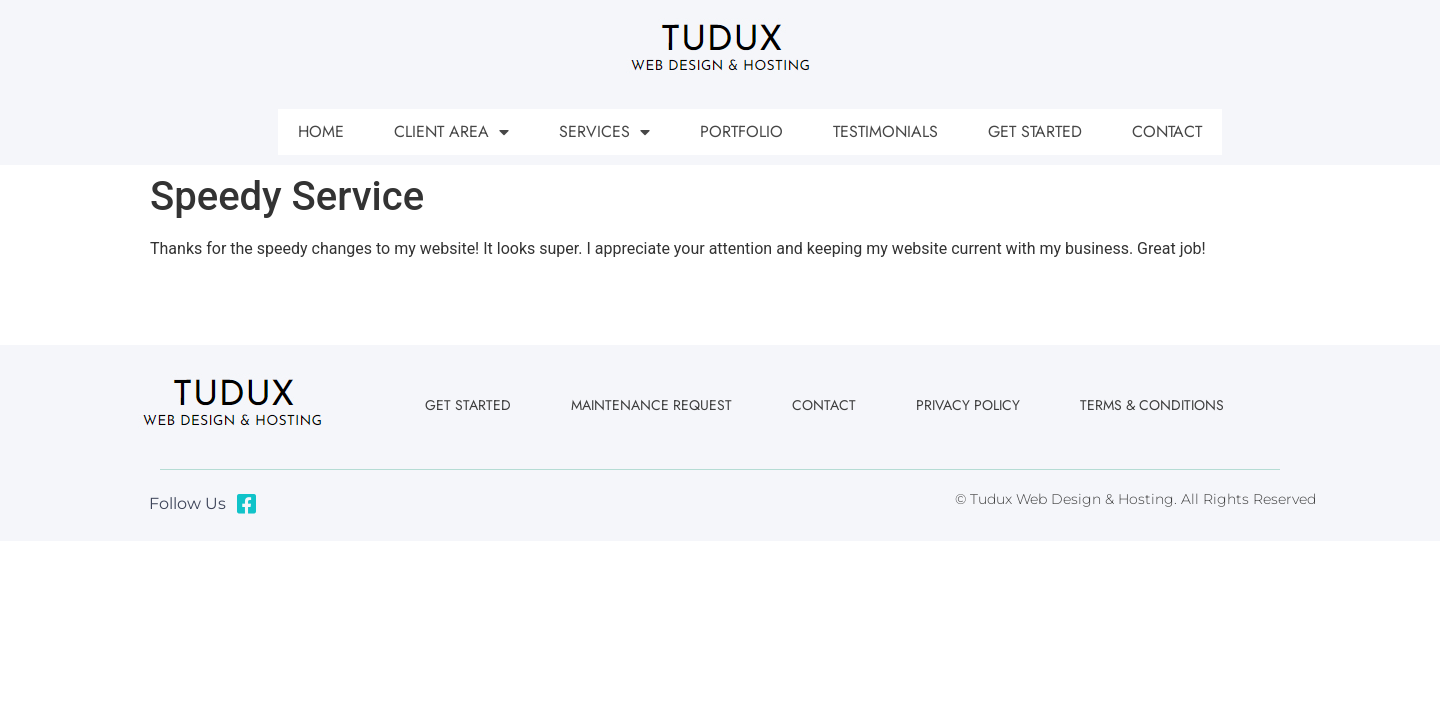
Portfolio (741, 131)
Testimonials (885, 131)
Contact (1167, 131)
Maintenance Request (651, 405)
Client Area (451, 132)
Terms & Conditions (1152, 405)
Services (604, 132)
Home (321, 131)
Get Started (1035, 131)
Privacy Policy (968, 405)
